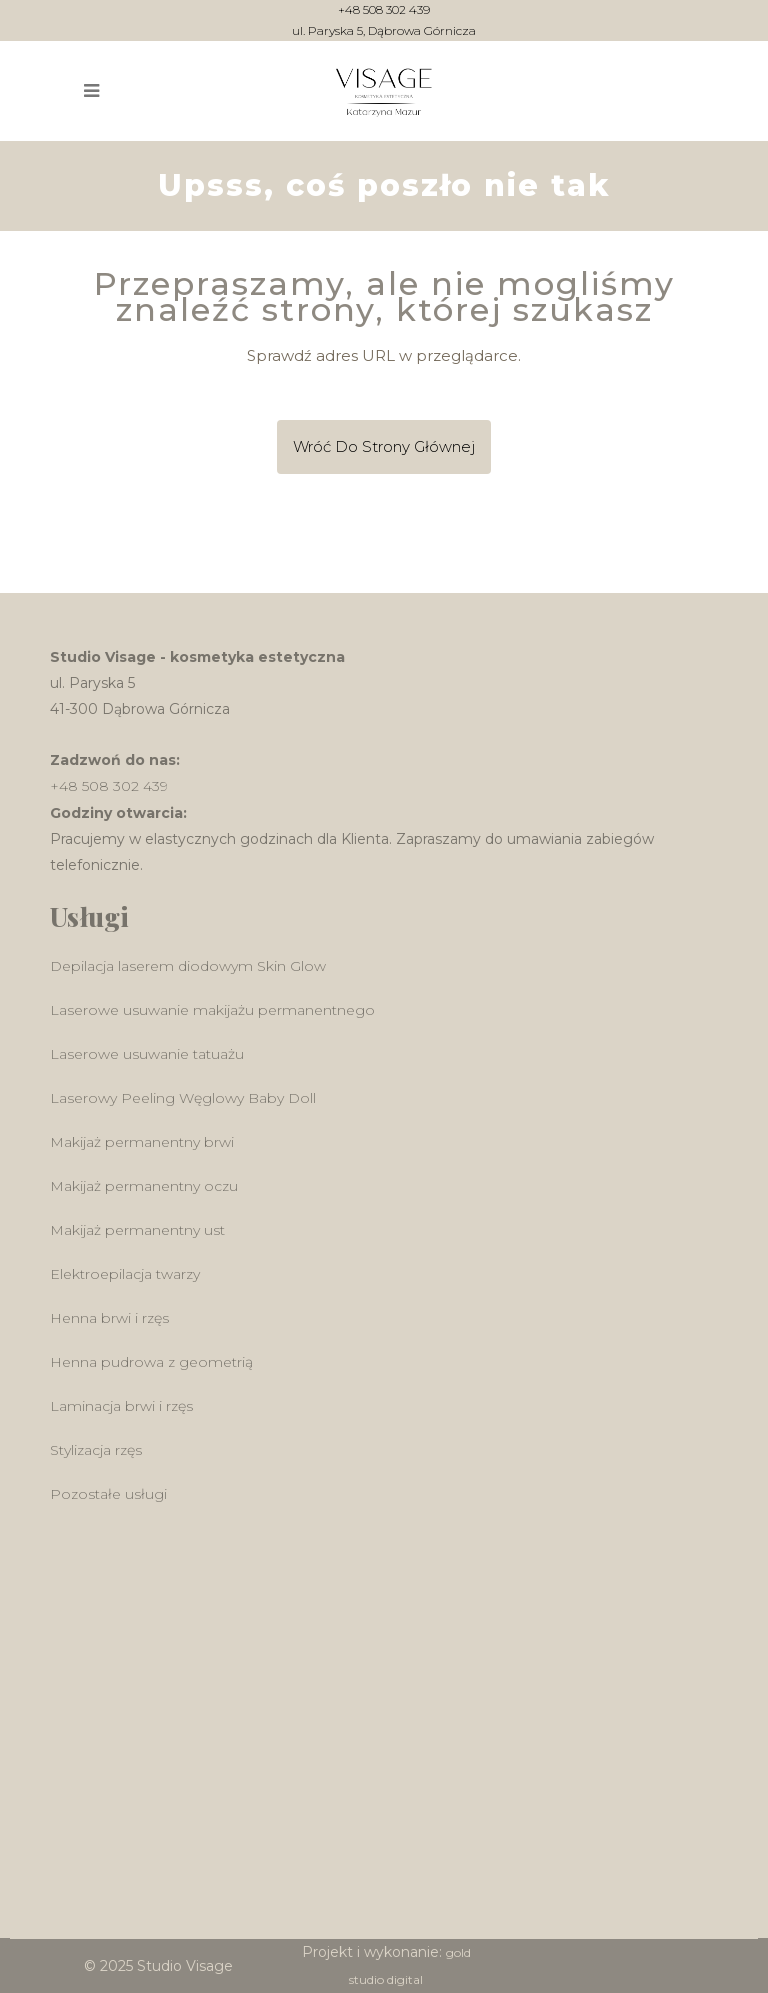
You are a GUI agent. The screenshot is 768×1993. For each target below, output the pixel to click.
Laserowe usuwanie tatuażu (147, 1054)
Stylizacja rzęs (96, 1450)
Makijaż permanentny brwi (142, 1142)
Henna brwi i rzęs (109, 1318)
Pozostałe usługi (108, 1494)
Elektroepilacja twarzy (125, 1274)
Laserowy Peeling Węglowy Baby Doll (183, 1098)
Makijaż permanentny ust (137, 1230)
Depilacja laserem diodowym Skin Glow (188, 966)
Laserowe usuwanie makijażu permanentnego (212, 1010)
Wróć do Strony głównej (384, 446)
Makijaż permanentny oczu (144, 1186)
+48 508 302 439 (384, 10)
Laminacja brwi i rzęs (121, 1406)
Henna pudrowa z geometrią (151, 1362)
